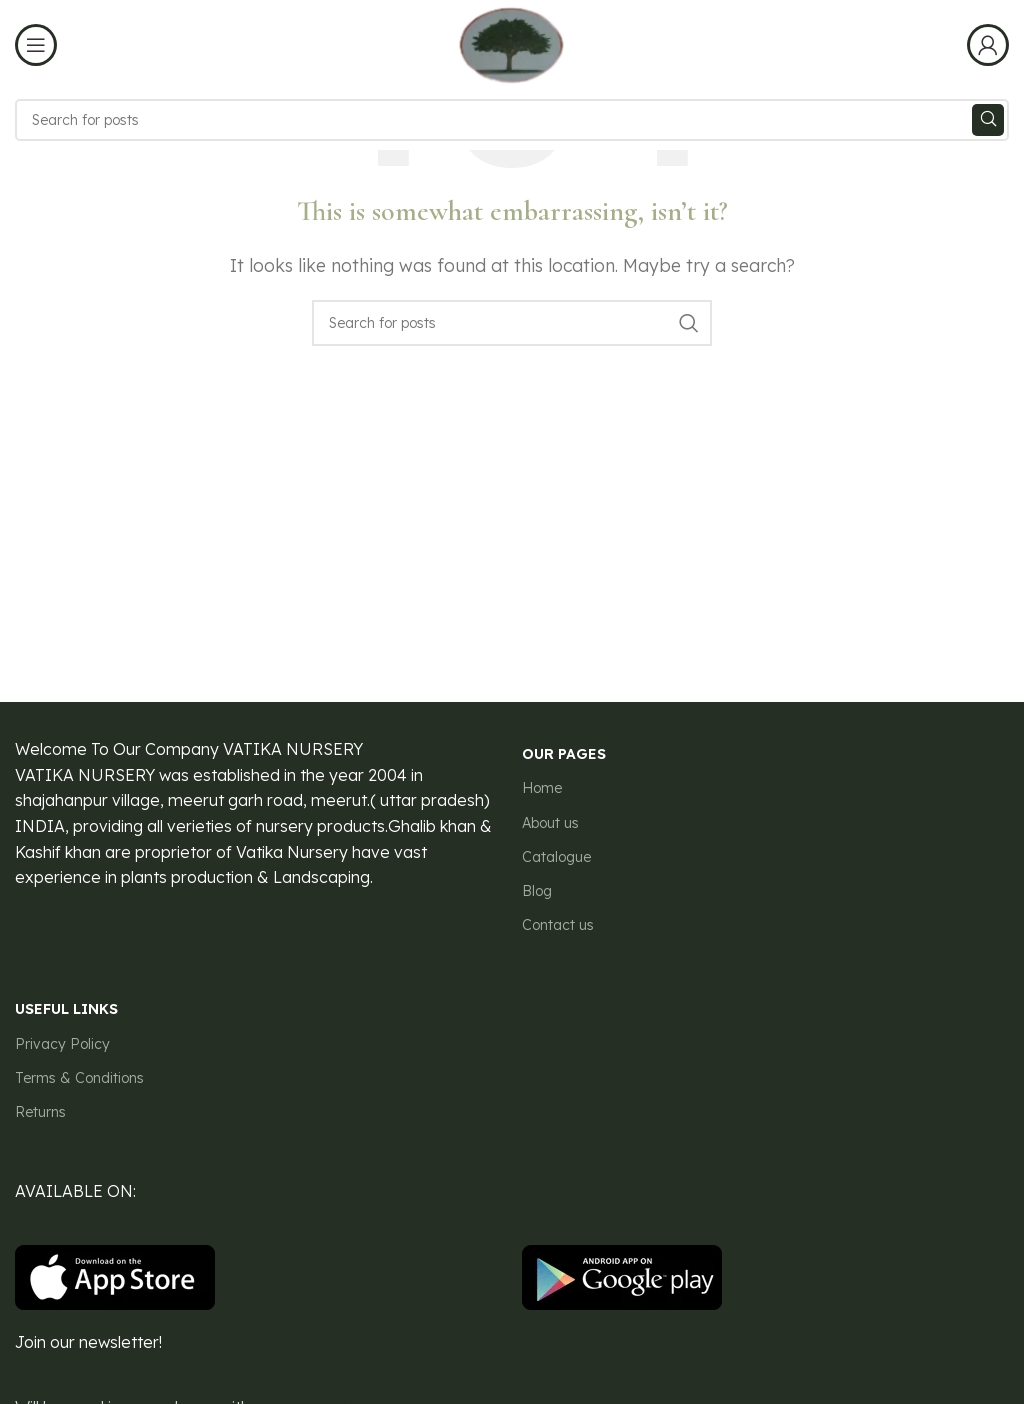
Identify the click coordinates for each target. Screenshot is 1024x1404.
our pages (564, 754)
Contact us (558, 925)
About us (550, 823)
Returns (40, 1112)
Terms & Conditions (79, 1078)
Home (542, 788)
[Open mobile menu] (36, 45)
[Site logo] (511, 43)
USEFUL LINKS (66, 1009)
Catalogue (556, 857)
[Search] (512, 120)
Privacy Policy (62, 1044)
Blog (537, 891)
